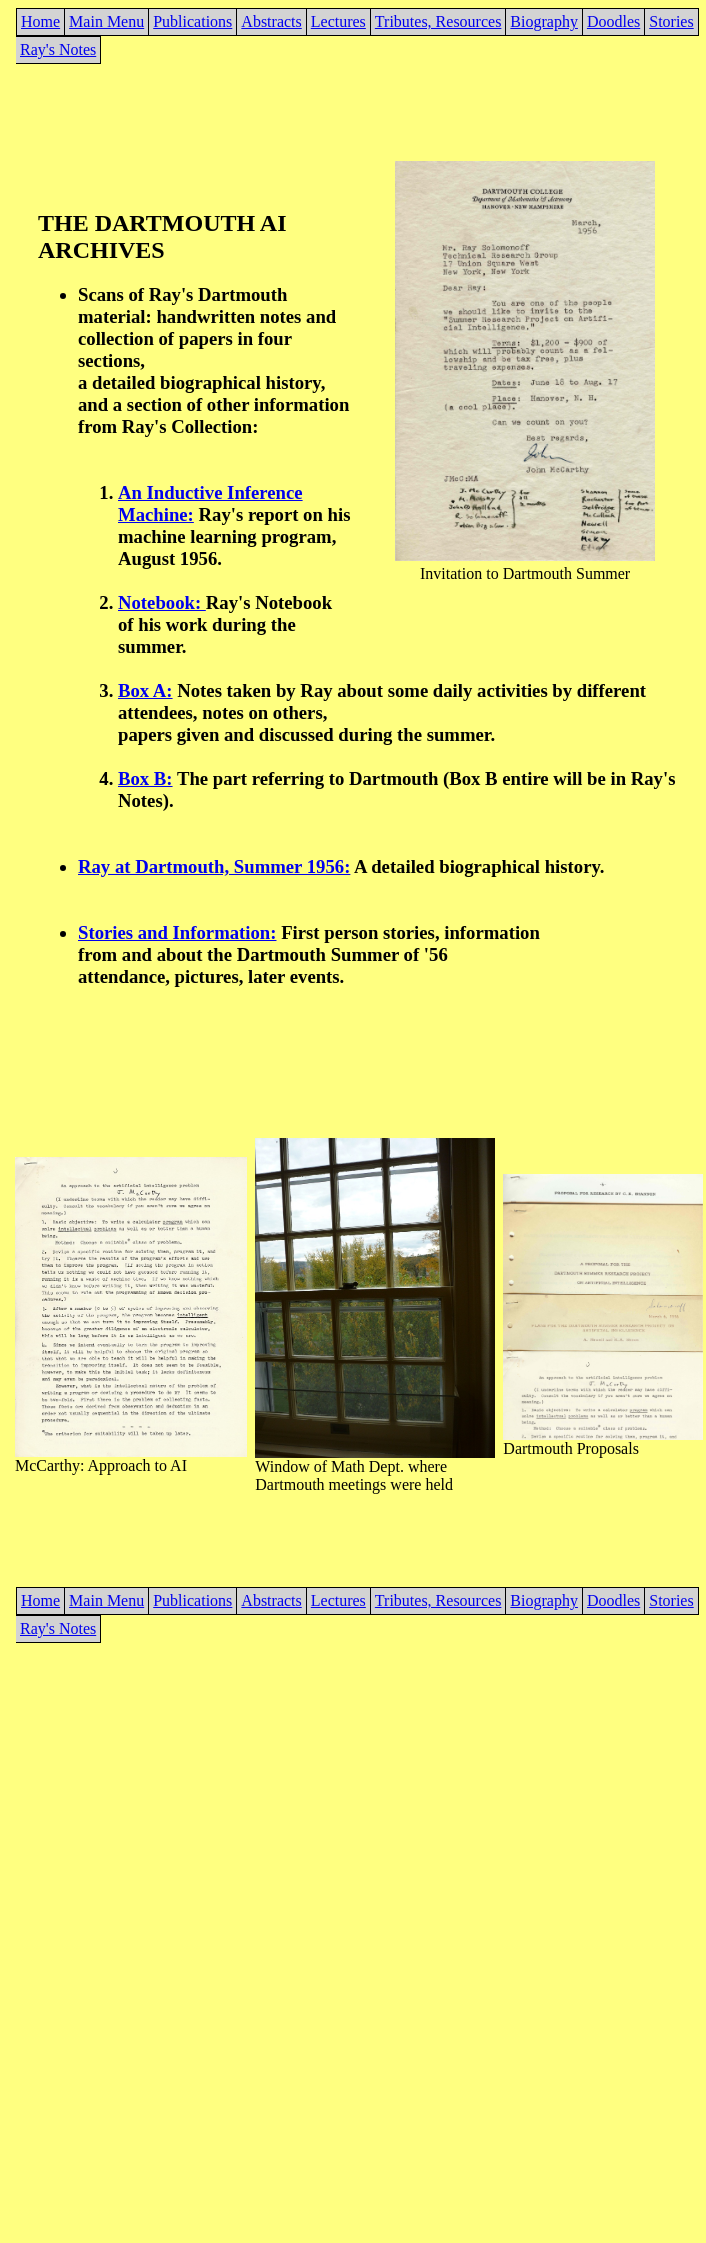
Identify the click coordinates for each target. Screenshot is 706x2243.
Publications (192, 21)
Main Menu (106, 21)
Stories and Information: (177, 932)
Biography (544, 21)
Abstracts (271, 21)
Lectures (338, 21)
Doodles (613, 21)
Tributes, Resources (438, 21)
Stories (671, 21)
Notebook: (162, 602)
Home (40, 21)
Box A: (145, 690)
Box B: (145, 778)
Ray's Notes (58, 49)
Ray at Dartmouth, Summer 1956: (214, 866)
